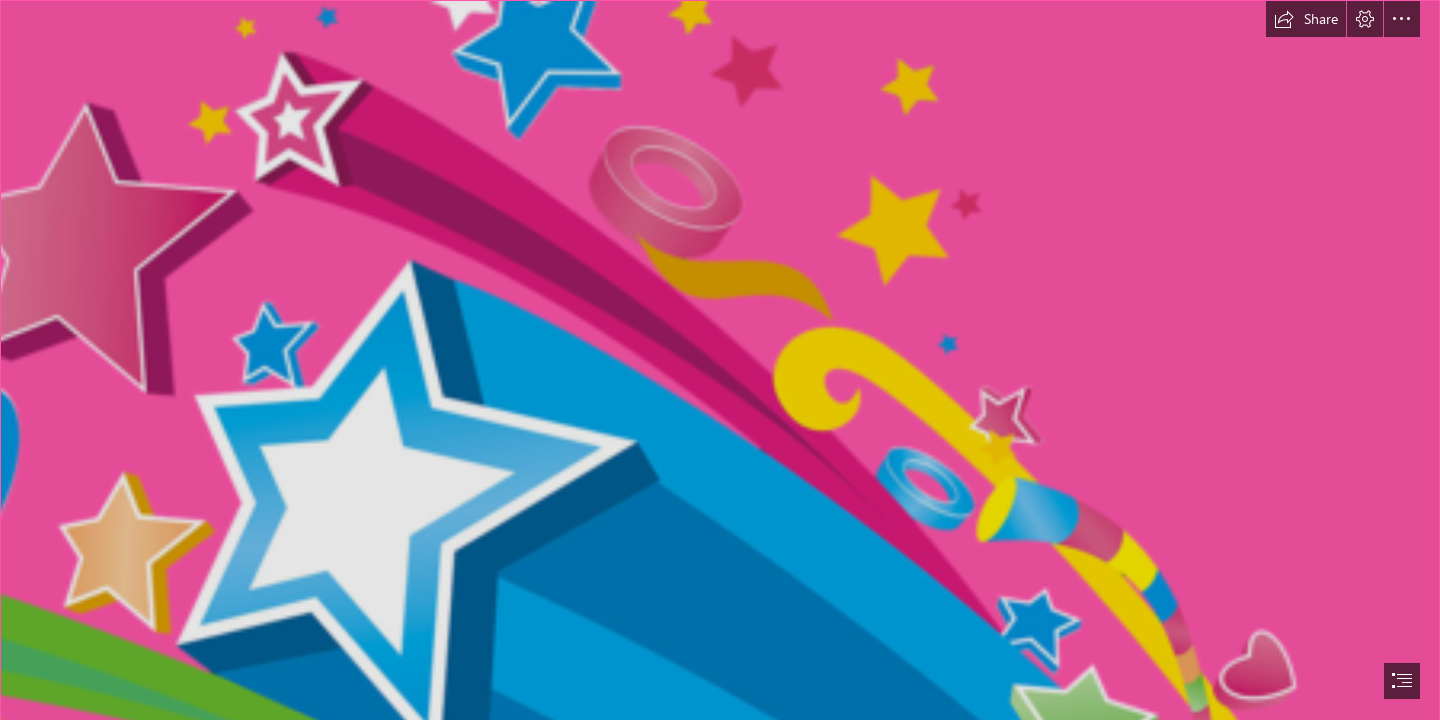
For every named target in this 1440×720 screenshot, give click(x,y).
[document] (720, 360)
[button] (1306, 19)
